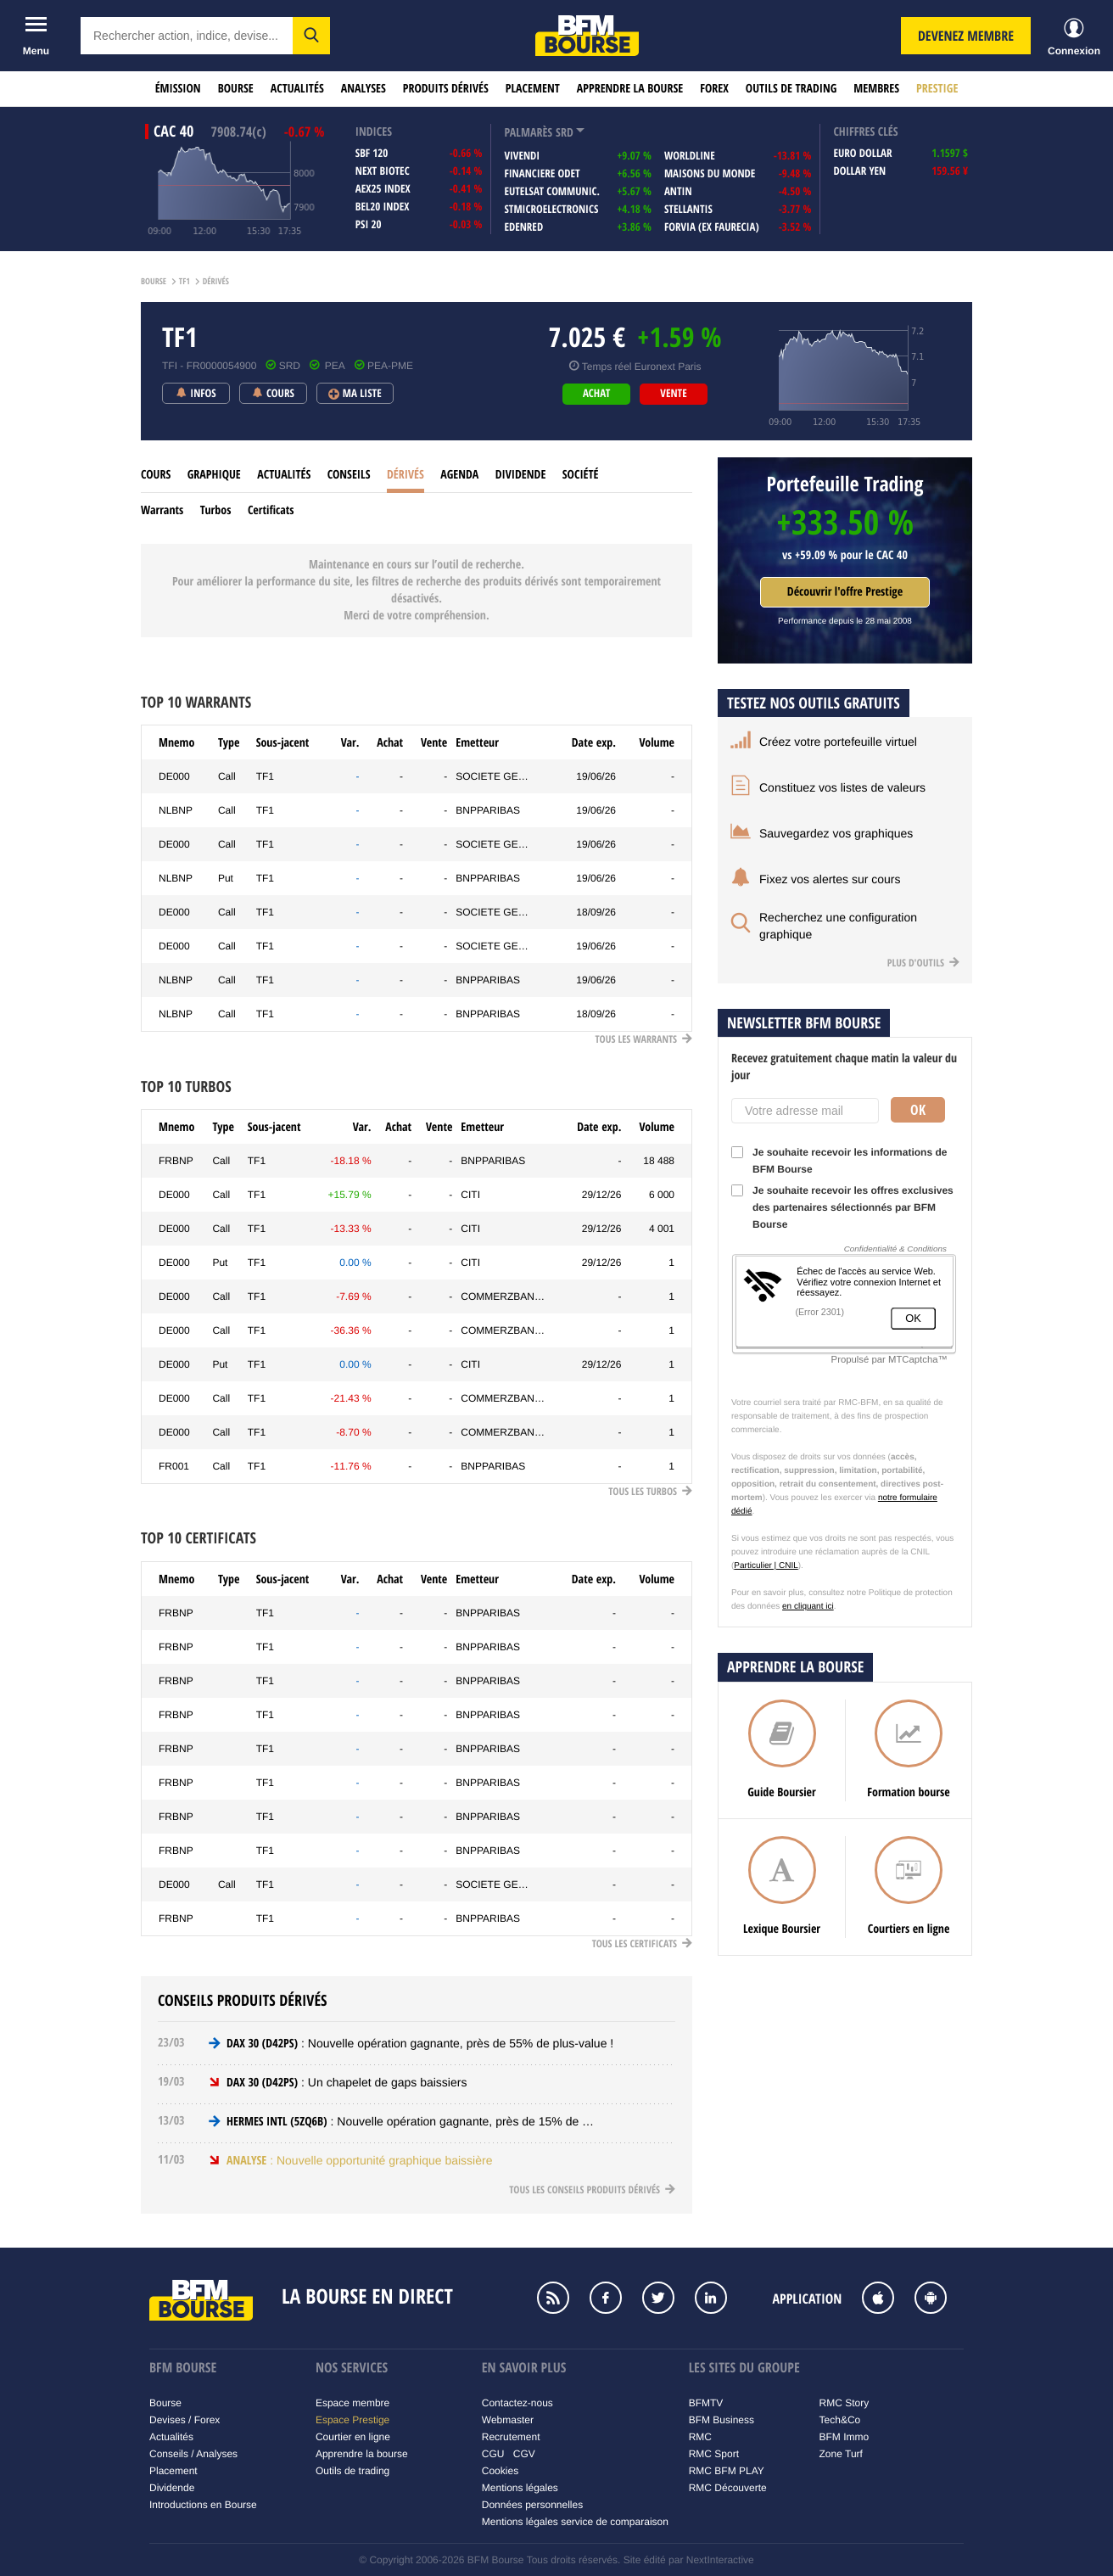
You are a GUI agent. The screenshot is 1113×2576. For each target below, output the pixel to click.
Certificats (271, 510)
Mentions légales (520, 2488)
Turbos (216, 510)
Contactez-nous (517, 2403)
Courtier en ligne (353, 2437)
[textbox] (187, 35)
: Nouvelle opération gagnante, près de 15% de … (410, 2121)
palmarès (528, 133)
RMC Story (844, 2403)
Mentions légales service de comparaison (575, 2522)
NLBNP (176, 810)
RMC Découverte (728, 2488)
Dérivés (405, 475)
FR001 (174, 1466)
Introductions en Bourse (203, 2505)
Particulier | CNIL (765, 1566)
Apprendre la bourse (630, 89)
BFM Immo (844, 2437)
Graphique (214, 475)
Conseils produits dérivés (242, 2000)
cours (156, 475)
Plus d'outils (923, 962)
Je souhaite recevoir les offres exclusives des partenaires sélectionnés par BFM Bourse (842, 1207)
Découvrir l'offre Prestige (845, 592)
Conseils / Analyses (193, 2454)
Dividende (520, 475)
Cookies (500, 2471)
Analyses (363, 89)
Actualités (297, 89)
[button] (311, 35)
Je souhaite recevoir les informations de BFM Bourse (839, 1160)
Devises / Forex (184, 2420)
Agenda (459, 475)
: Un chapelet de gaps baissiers (347, 2082)
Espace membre (352, 2403)
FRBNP (176, 1161)
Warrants (162, 510)
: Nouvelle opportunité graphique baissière (359, 2160)
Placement (533, 89)
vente (673, 393)
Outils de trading (791, 89)
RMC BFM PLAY (726, 2471)
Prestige (937, 89)
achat (596, 393)
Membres (876, 89)
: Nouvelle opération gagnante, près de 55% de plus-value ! (420, 2043)
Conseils (349, 475)
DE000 (174, 776)
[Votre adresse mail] (805, 1110)
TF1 (265, 776)
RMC (700, 2437)
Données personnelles (532, 2505)
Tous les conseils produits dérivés (592, 2189)
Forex (714, 89)
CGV (524, 2454)
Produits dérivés (446, 89)
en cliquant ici (808, 1606)
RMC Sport (714, 2454)
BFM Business (721, 2420)
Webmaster (508, 2420)
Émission (178, 89)
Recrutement (511, 2437)
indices (373, 132)
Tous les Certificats (642, 1943)
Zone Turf (841, 2454)
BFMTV (706, 2403)
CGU (493, 2454)
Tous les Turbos (650, 1491)
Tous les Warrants (644, 1039)
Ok (918, 1109)
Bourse (236, 89)
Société (580, 475)
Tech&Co (840, 2420)
